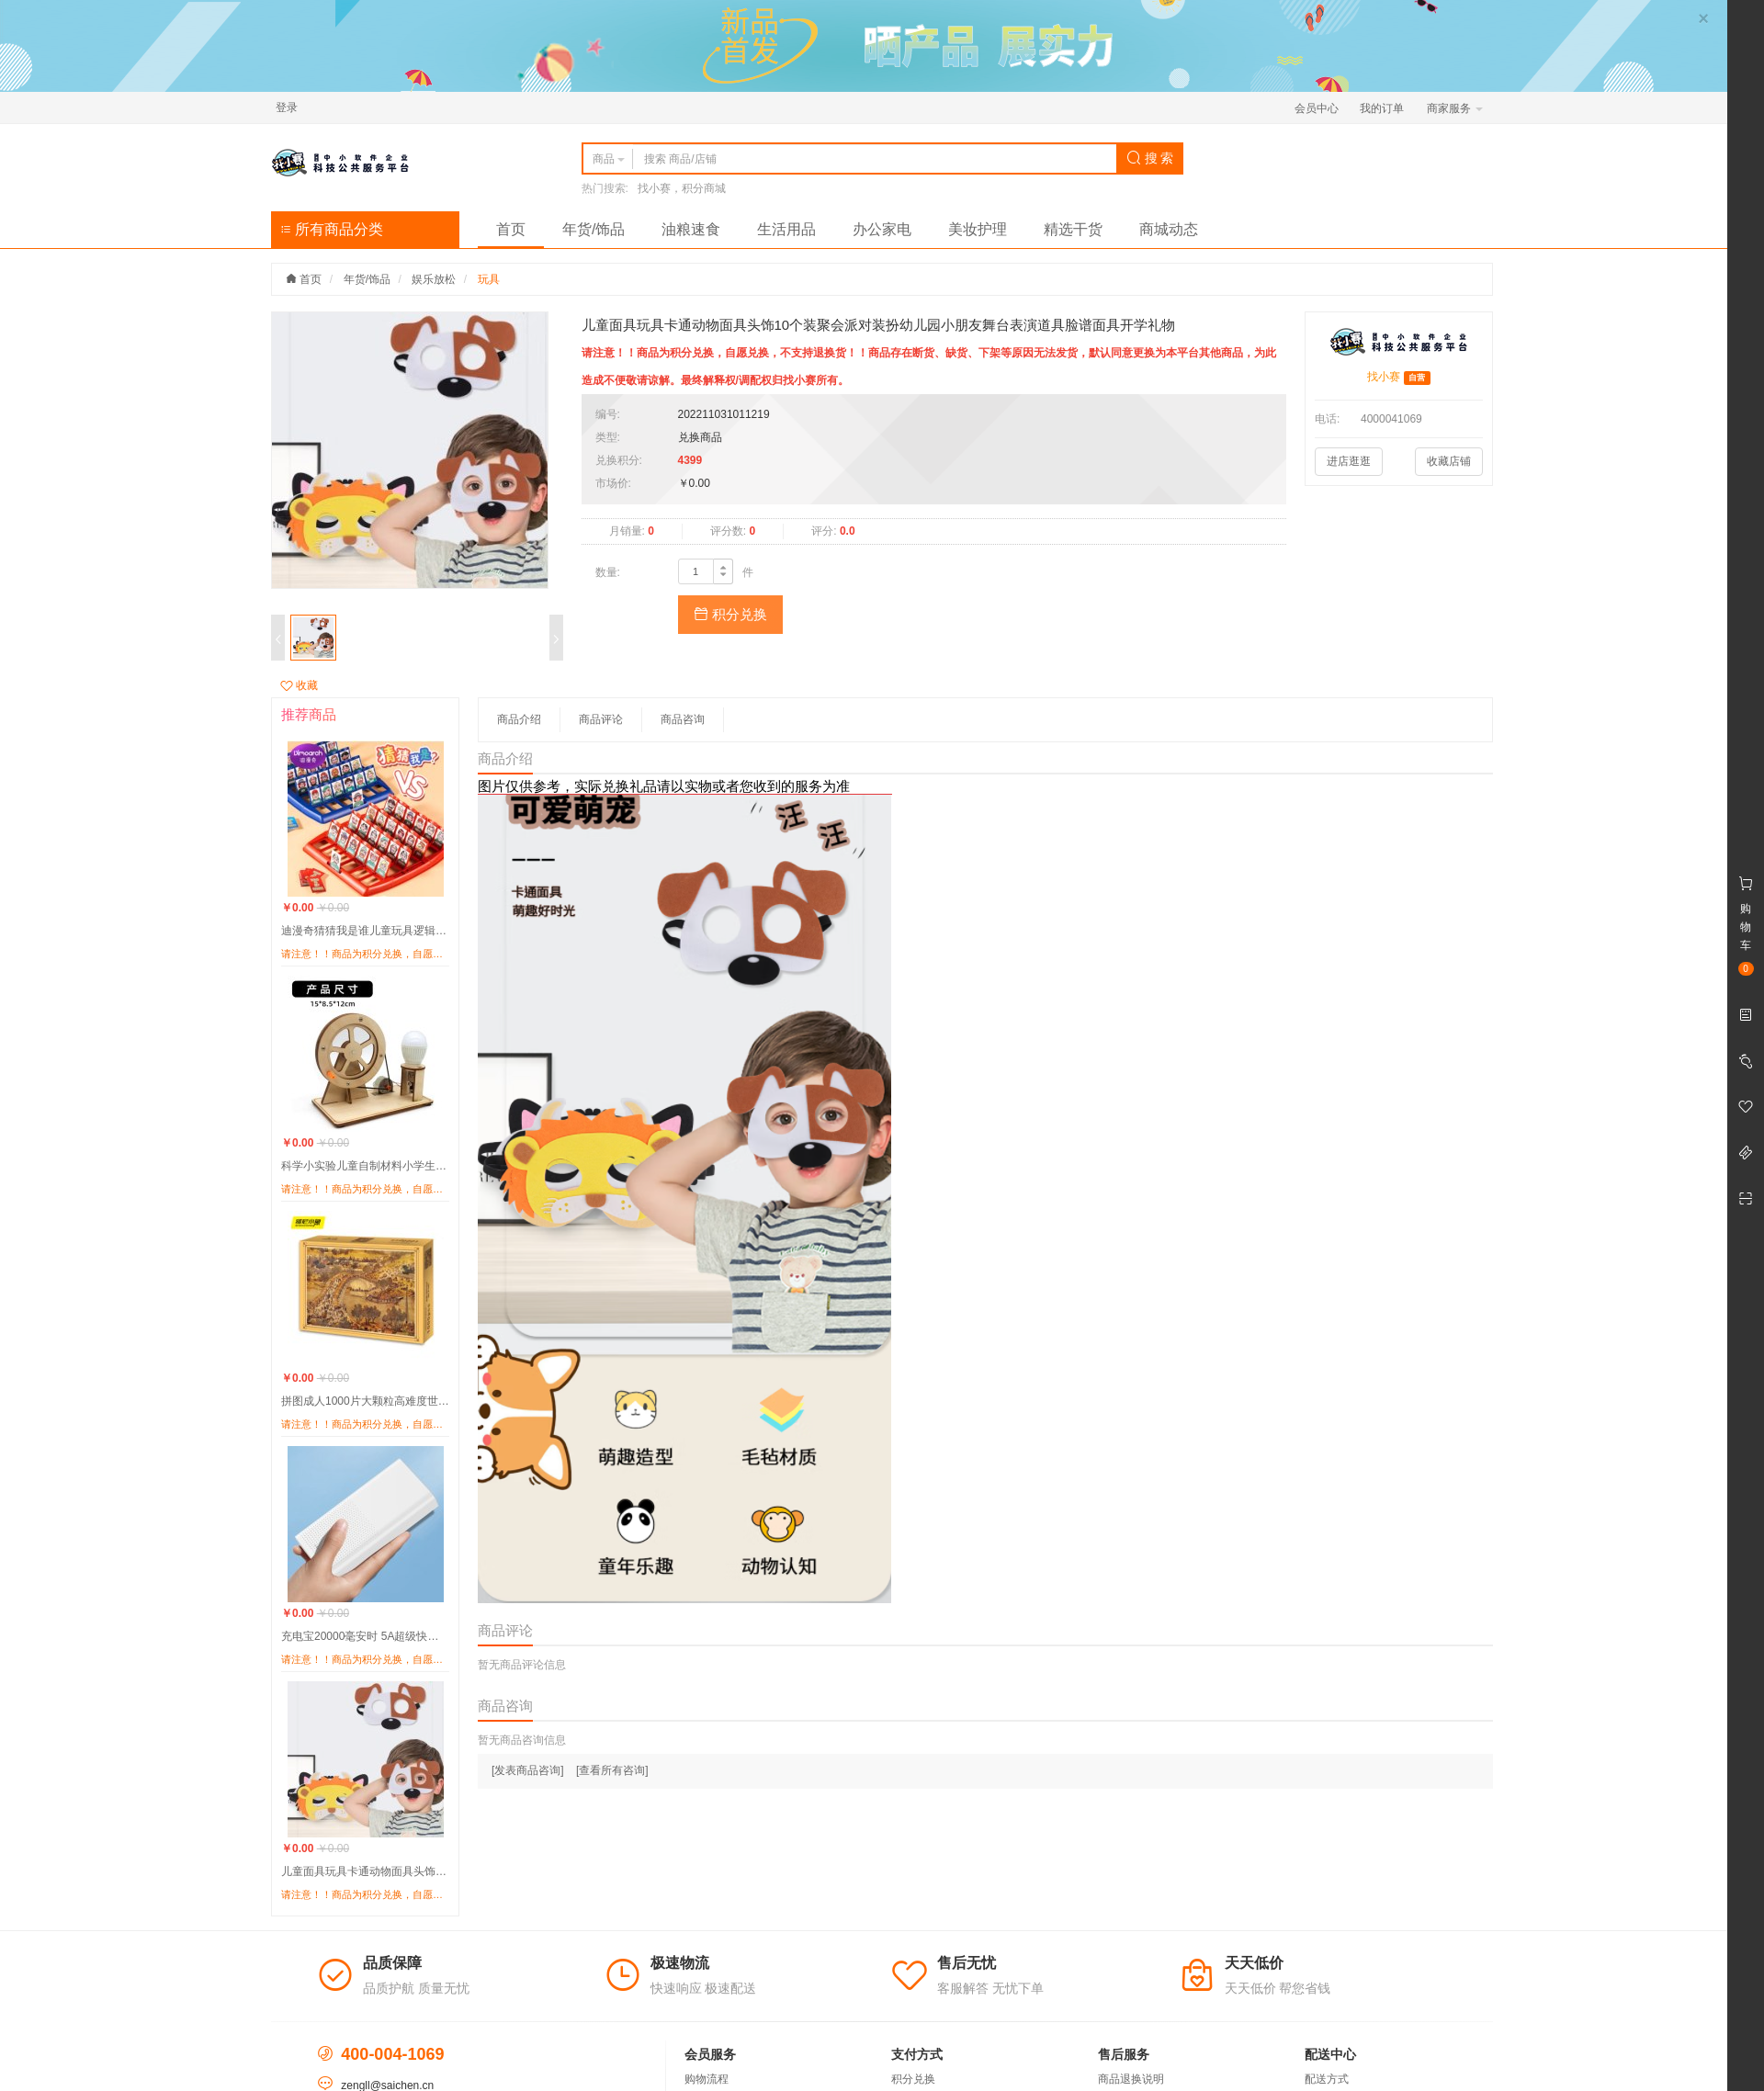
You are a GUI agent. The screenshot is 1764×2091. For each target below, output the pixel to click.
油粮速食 (691, 229)
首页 (511, 229)
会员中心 (1317, 108)
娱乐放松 (434, 279)
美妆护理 (977, 229)
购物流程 (706, 2079)
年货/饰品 (593, 229)
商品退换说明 (1131, 2079)
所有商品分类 (331, 229)
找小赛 (1383, 376)
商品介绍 (519, 719)
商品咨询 (683, 719)
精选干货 (1073, 229)
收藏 (299, 685)
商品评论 (601, 719)
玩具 (489, 279)
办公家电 (882, 229)
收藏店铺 (1449, 461)
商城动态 (1168, 229)
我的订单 (1382, 108)
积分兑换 (730, 614)
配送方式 (1327, 2079)
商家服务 (1455, 108)
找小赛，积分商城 (682, 188)
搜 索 (1150, 158)
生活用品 (786, 229)
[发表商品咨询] (528, 1770)
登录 (287, 107)
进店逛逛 (1349, 461)
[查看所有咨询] (612, 1770)
